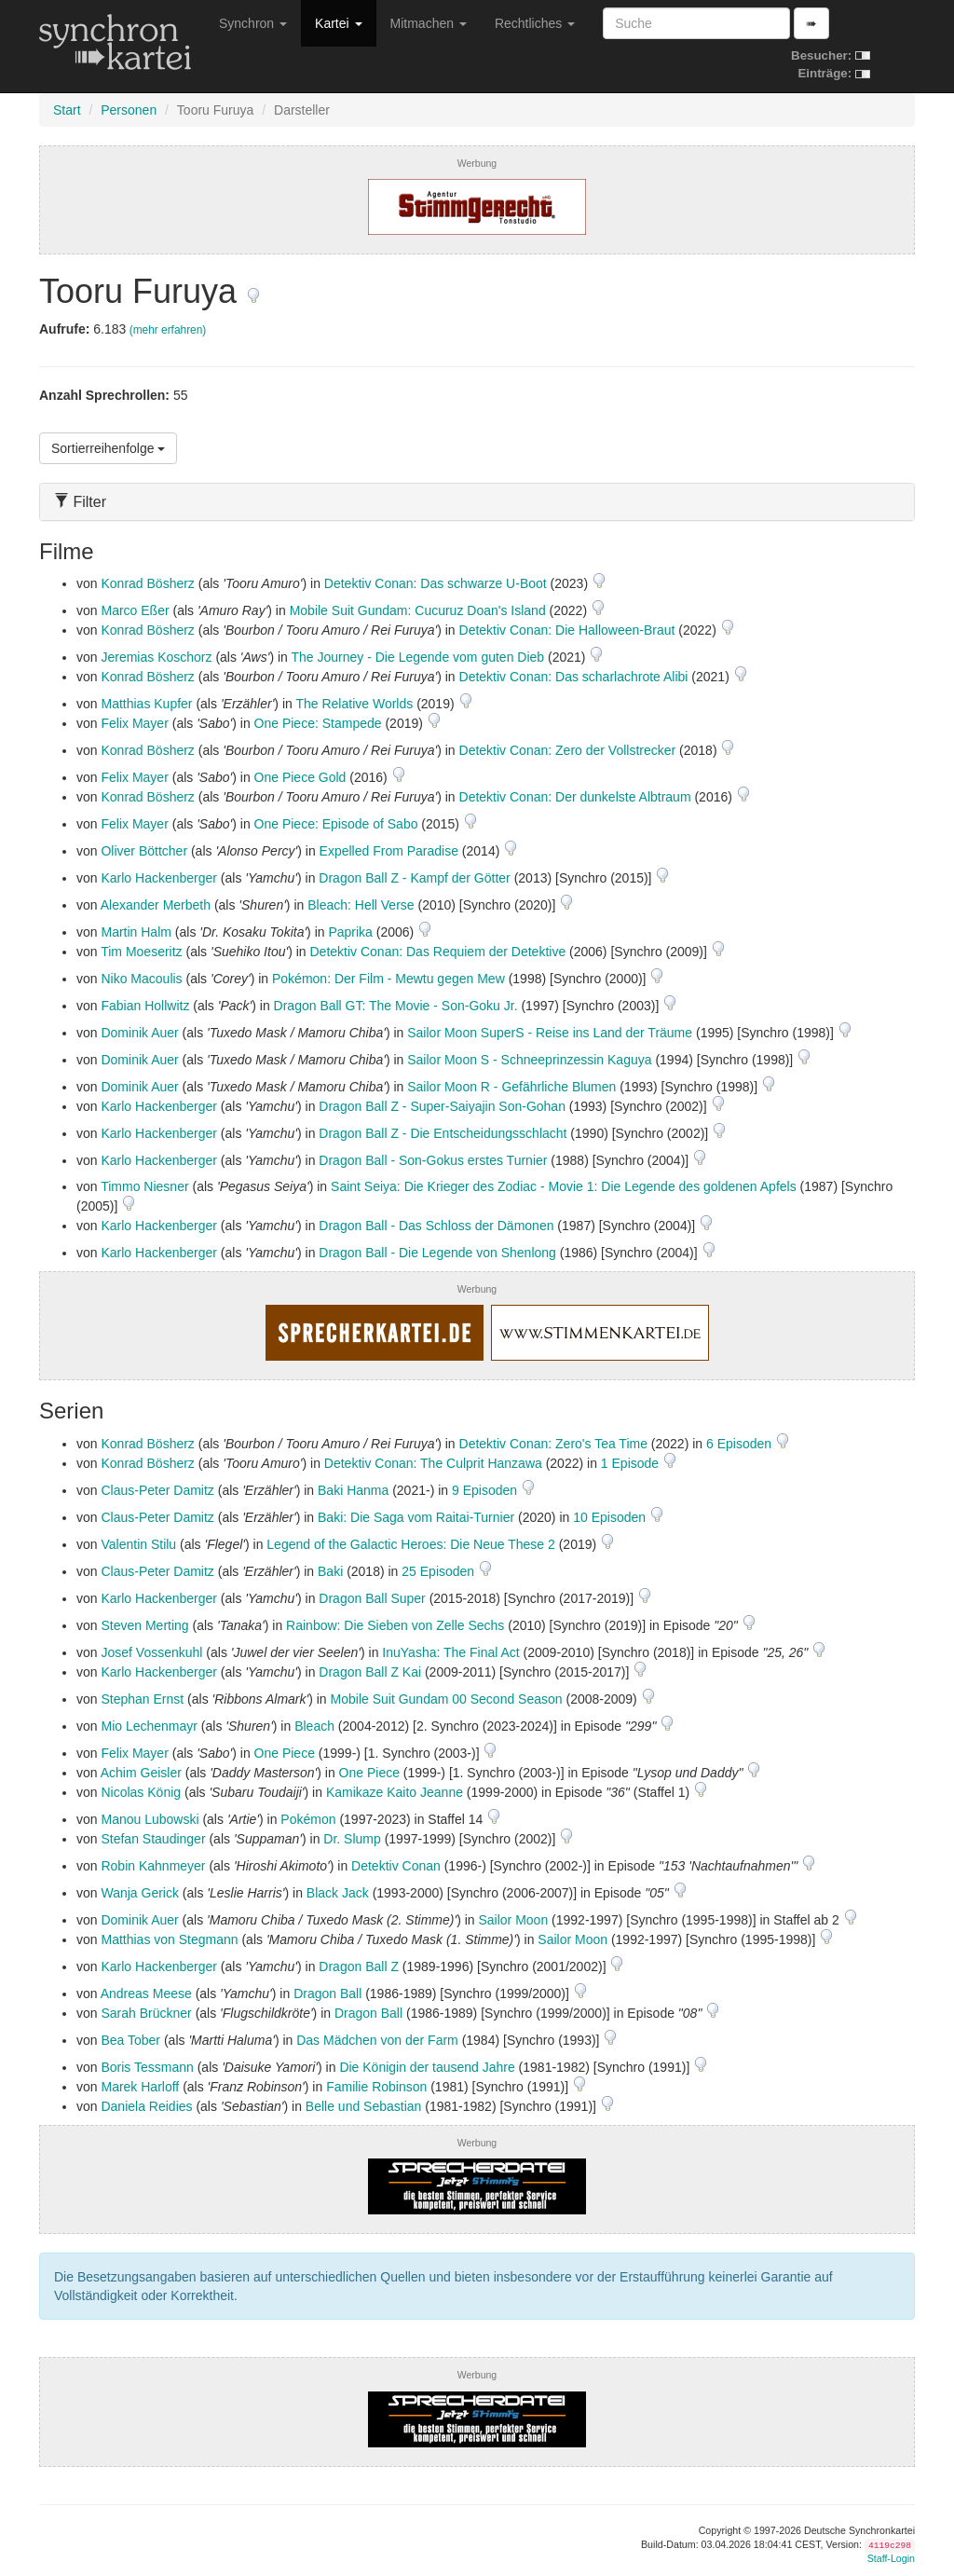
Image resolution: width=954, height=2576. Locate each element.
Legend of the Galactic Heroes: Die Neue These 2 (410, 1544)
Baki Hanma (353, 1490)
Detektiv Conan (396, 1865)
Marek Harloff (140, 2086)
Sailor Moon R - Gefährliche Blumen (511, 1086)
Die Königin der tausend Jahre (426, 2067)
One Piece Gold (300, 777)
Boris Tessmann (147, 2067)
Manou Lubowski (149, 1819)
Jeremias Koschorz (156, 657)
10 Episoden (611, 1517)
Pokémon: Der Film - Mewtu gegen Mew (388, 978)
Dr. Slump (351, 1838)
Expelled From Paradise (389, 850)
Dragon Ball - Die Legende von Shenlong (437, 1252)
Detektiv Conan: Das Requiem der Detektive (437, 951)
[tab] (477, 502)
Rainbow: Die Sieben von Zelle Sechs (395, 1625)
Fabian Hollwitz (145, 1005)
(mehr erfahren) (168, 329)
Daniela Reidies (146, 2106)
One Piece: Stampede (318, 723)
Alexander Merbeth (156, 904)
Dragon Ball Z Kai (370, 1672)
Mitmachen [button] (428, 23)
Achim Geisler (141, 1772)
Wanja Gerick (140, 1892)
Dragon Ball (327, 1993)
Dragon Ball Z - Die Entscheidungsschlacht (442, 1133)
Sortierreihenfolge (108, 448)
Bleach (314, 1726)
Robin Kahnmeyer (153, 1865)
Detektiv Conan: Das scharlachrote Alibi (573, 676)
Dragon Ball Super (372, 1598)
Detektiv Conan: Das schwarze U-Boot (435, 583)
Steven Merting (144, 1625)
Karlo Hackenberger (159, 877)
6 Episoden (740, 1443)
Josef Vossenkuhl (151, 1652)
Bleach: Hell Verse (360, 904)
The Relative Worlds (354, 703)
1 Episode (631, 1463)
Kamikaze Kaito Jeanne (394, 1792)
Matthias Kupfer (146, 703)
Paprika (350, 932)
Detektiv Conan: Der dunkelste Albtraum (575, 796)
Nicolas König (141, 1792)
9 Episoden (486, 1490)
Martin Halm (135, 932)
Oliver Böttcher (144, 850)
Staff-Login (891, 2558)
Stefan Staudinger (153, 1838)
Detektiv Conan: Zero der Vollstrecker (567, 750)
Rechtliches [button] (535, 23)
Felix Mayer (134, 723)
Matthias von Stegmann (169, 1939)
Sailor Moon (513, 1919)
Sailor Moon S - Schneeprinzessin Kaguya (529, 1059)
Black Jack (338, 1892)
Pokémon (307, 1819)
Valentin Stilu (138, 1544)
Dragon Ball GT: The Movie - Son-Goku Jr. (396, 1005)
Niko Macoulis (141, 978)
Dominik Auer (139, 1032)
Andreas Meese (146, 1993)
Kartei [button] (338, 23)
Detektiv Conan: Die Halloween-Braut (567, 630)
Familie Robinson (376, 2086)
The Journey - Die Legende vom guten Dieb (418, 657)
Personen (129, 110)
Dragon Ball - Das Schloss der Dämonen (436, 1225)
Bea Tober (130, 2040)
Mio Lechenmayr (149, 1726)
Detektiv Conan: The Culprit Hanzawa (433, 1463)
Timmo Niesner (144, 1186)
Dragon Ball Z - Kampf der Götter (414, 877)
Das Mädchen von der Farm (377, 2040)
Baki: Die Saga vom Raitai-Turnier (416, 1517)
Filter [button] (80, 502)
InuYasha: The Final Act (450, 1652)
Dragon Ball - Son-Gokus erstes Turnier (433, 1160)
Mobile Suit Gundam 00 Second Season (447, 1699)
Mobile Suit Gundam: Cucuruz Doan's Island (418, 610)
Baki (330, 1571)
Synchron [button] (253, 23)
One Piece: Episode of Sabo (336, 823)
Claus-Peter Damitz (157, 1490)
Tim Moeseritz (141, 951)
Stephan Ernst (142, 1699)
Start (67, 110)
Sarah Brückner (146, 2013)
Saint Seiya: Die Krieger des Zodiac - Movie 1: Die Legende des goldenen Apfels (564, 1186)
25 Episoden (440, 1571)
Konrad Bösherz (147, 583)
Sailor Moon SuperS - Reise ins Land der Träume (549, 1032)
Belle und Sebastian (364, 2106)
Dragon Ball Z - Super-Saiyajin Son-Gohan (442, 1106)
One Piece (284, 1753)
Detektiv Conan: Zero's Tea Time (553, 1443)
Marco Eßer (135, 610)
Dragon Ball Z (359, 1966)
